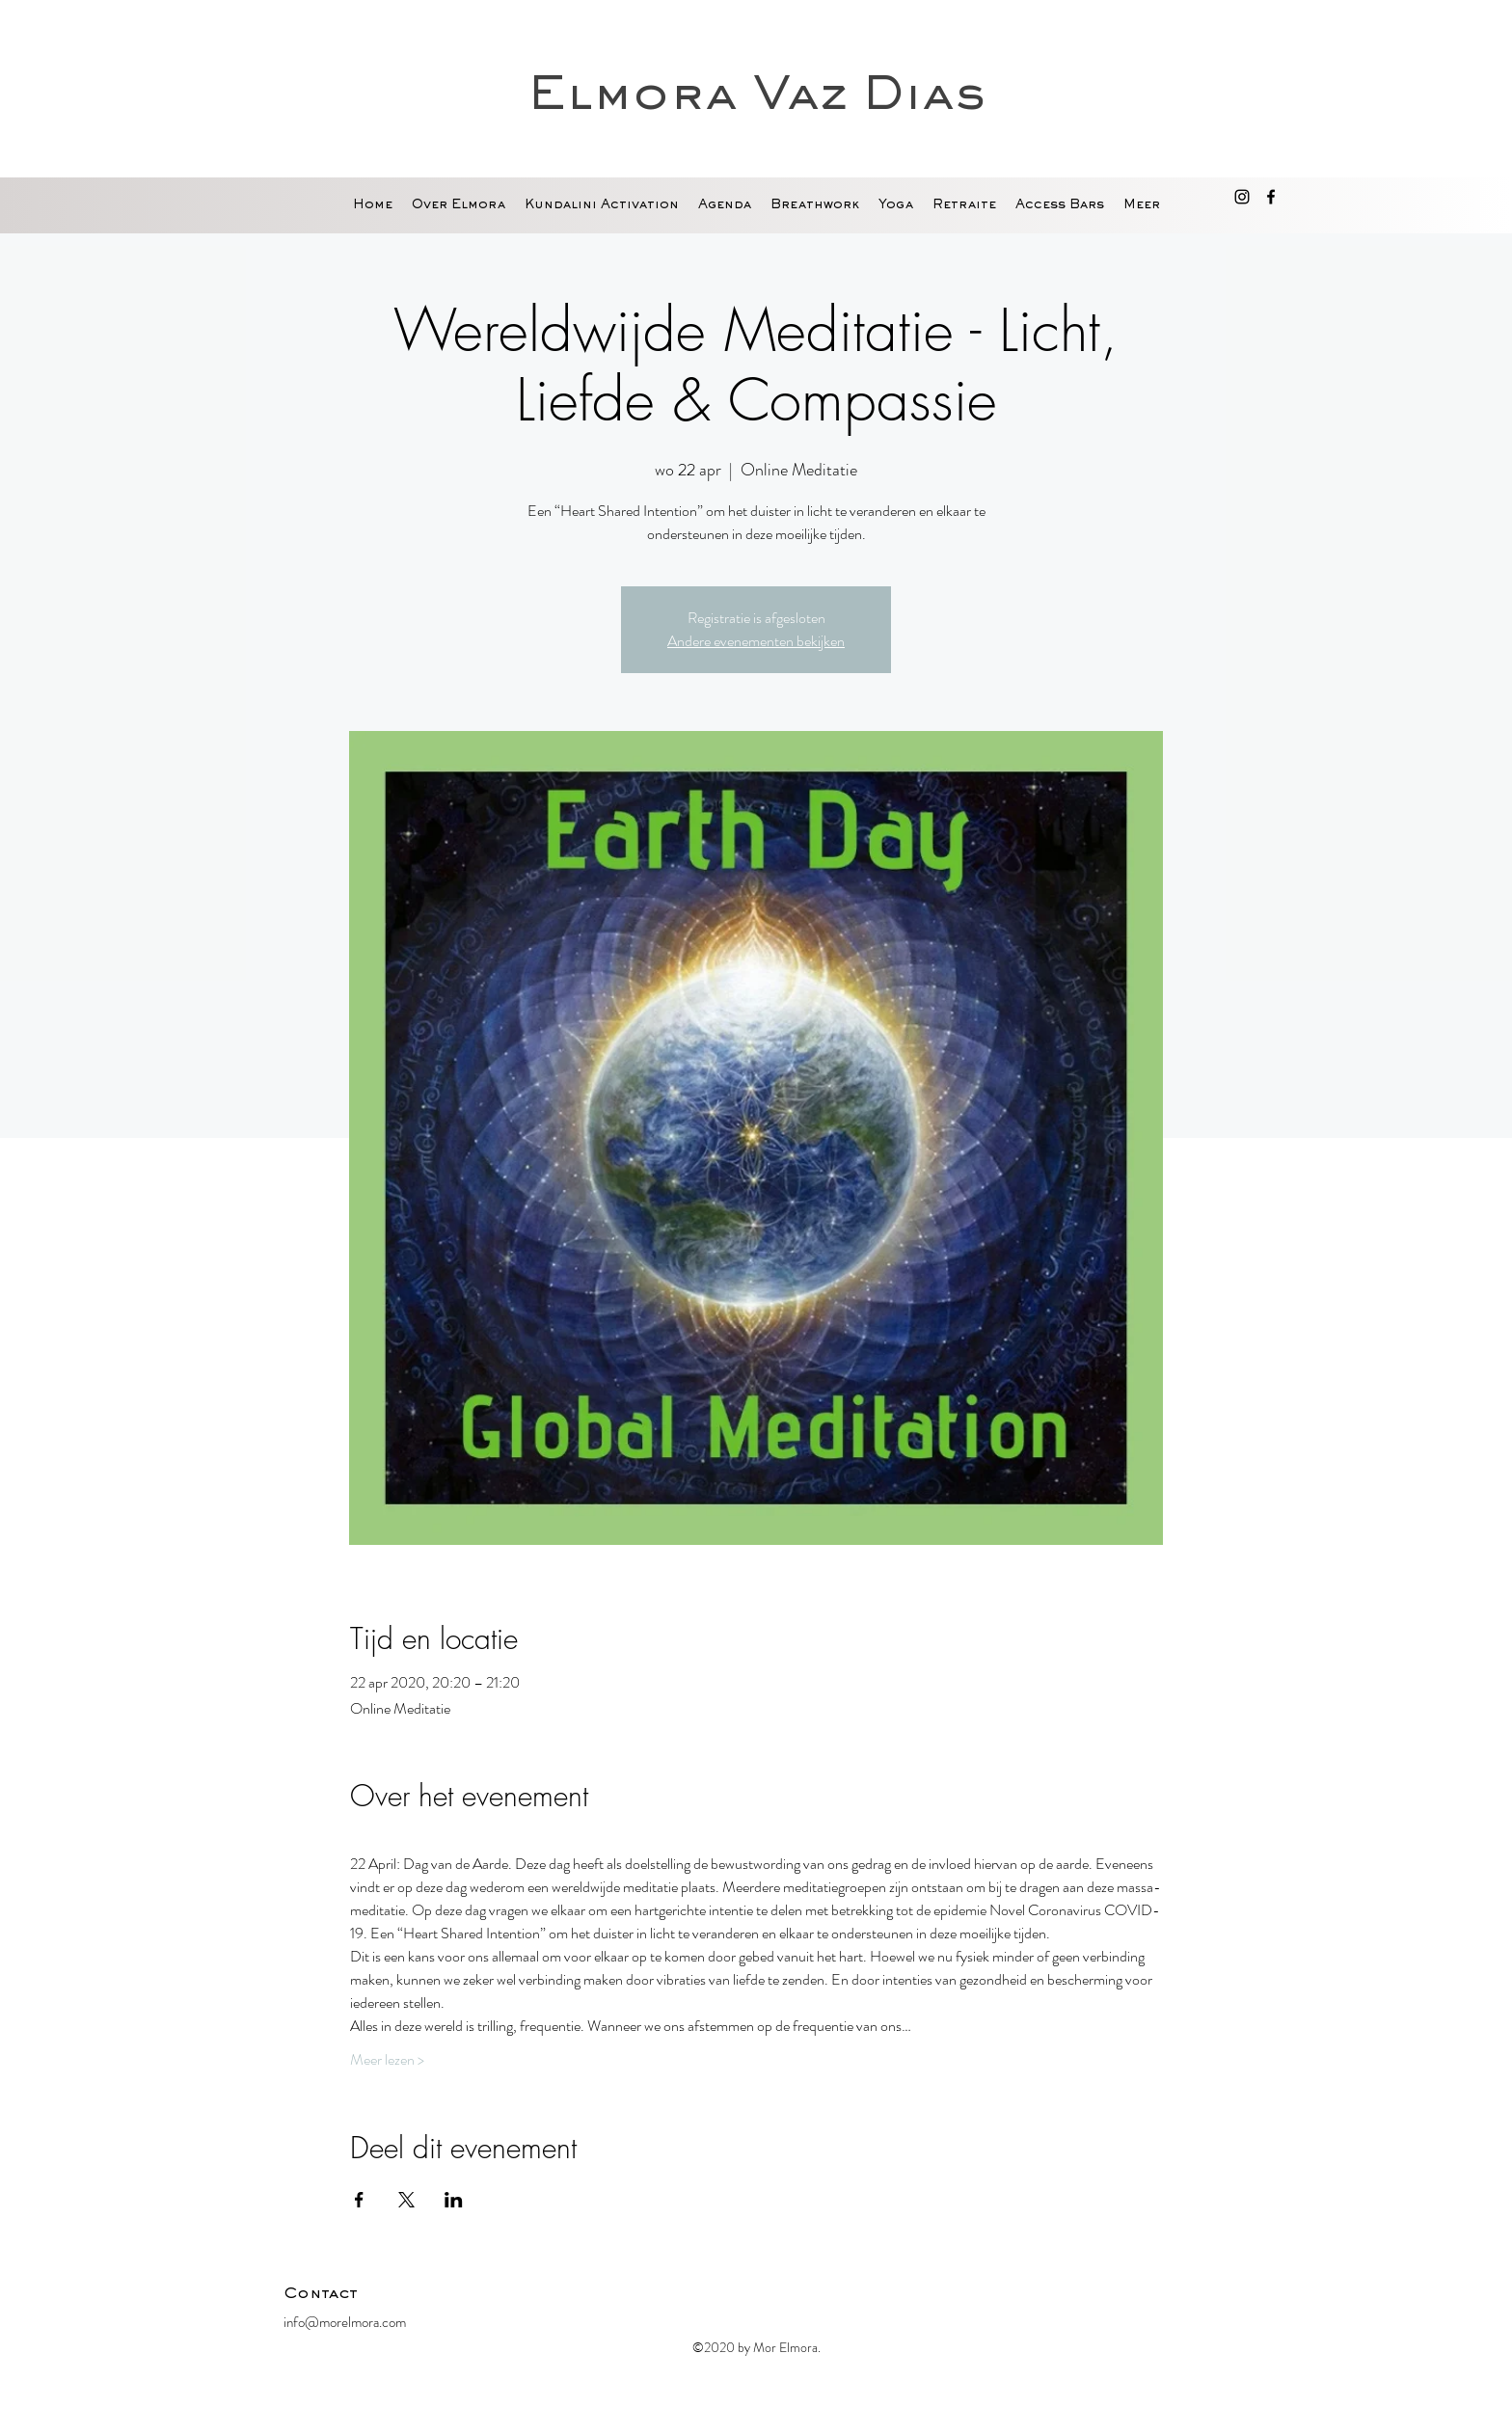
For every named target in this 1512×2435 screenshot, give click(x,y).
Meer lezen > (387, 2059)
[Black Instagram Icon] (1242, 196)
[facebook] (1271, 196)
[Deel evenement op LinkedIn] (454, 2199)
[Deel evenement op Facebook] (359, 2199)
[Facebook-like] (1107, 2299)
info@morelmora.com (345, 2322)
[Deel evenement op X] (406, 2199)
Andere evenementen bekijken (756, 641)
